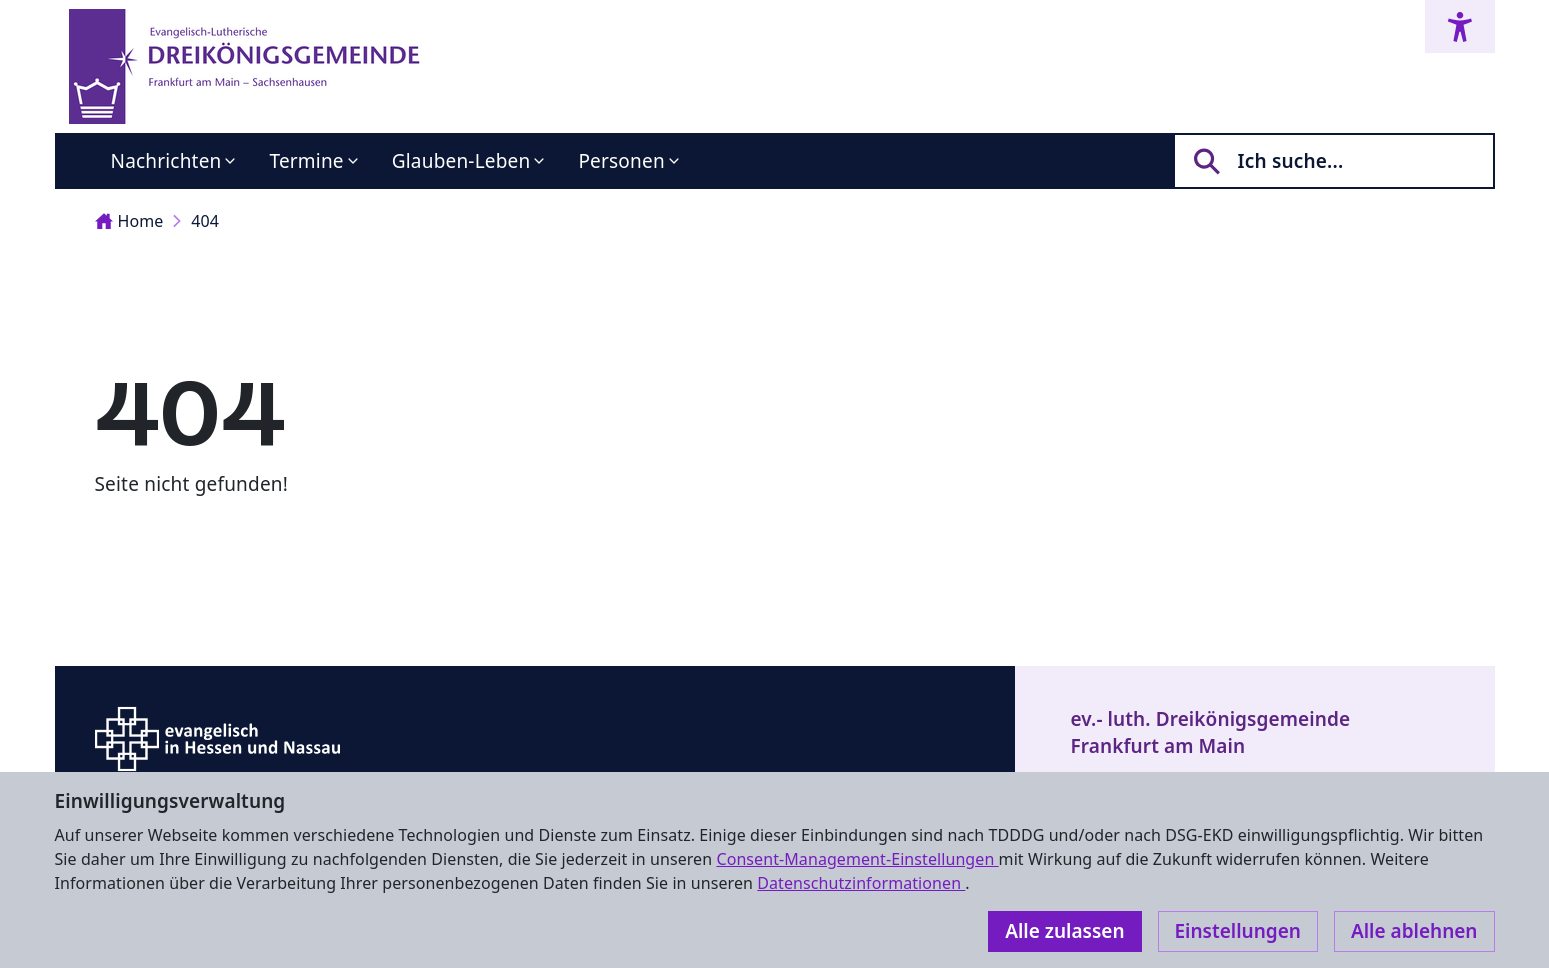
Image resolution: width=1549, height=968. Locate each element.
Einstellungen (1238, 931)
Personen (621, 161)
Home (129, 221)
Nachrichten (166, 161)
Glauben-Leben (461, 161)
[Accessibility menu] (1460, 26)
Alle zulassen (1064, 931)
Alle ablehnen (1414, 931)
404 (205, 221)
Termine (306, 161)
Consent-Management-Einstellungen (857, 859)
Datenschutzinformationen (861, 883)
